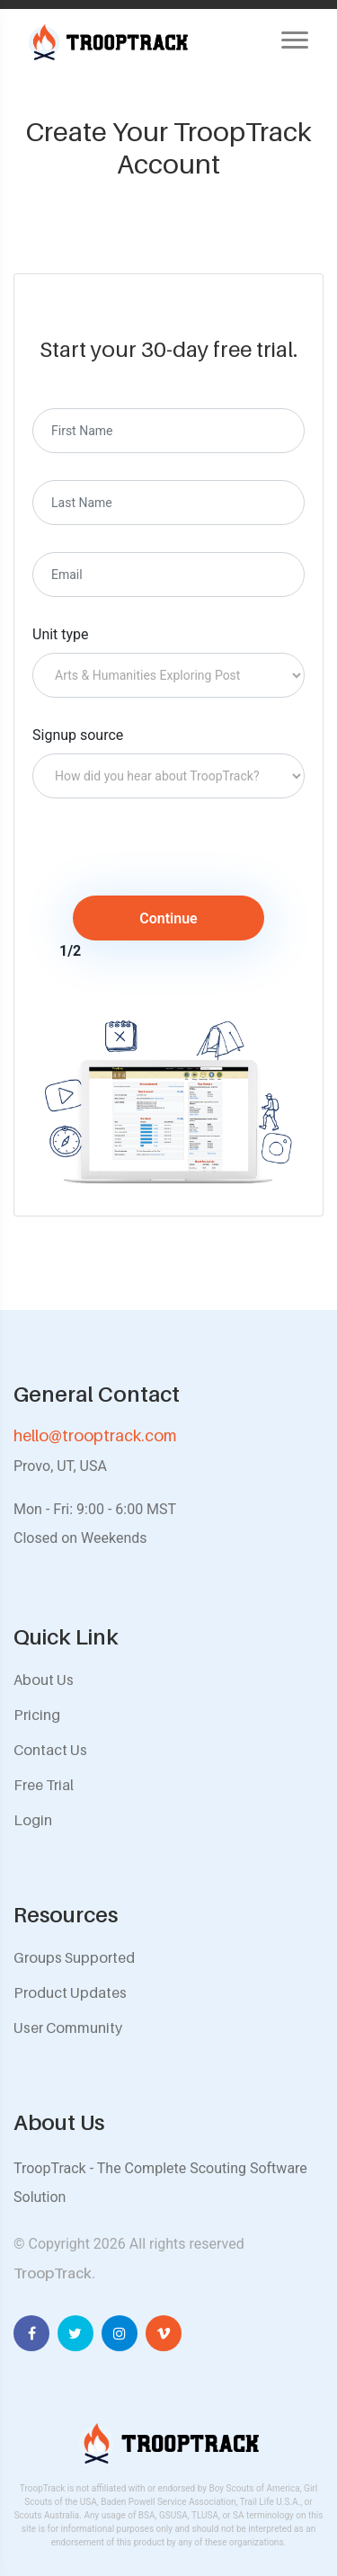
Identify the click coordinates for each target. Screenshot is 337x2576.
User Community (67, 2028)
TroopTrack (52, 2273)
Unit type (60, 634)
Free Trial (43, 1785)
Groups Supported (74, 1957)
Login (32, 1820)
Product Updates (70, 1992)
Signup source (77, 735)
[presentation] (182, 860)
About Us (43, 1680)
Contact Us (50, 1750)
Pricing (36, 1715)
